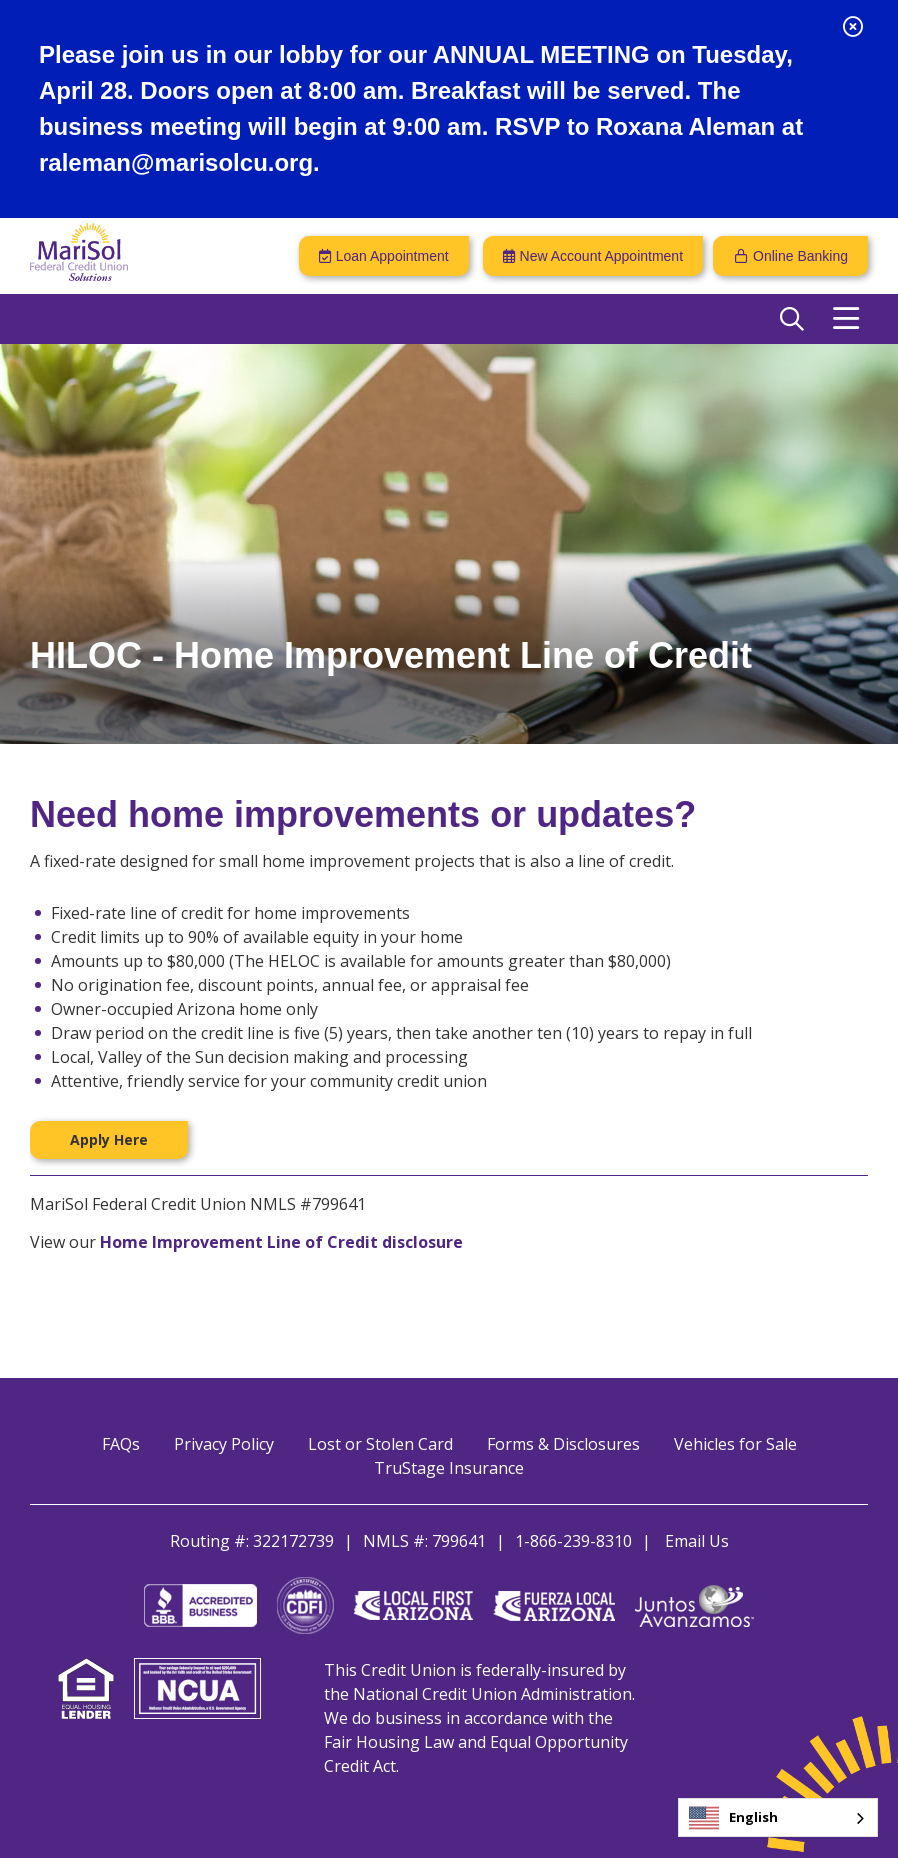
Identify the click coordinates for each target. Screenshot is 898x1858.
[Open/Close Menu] (846, 319)
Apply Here (109, 1139)
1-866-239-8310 (573, 1541)
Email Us (697, 1541)
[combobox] (778, 1817)
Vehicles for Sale (735, 1444)
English (733, 1818)
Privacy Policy (224, 1444)
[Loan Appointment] (384, 256)
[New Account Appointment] (593, 256)
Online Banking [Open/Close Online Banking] (800, 256)
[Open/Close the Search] (792, 319)
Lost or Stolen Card (380, 1444)
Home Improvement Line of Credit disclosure (281, 1242)
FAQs (121, 1444)
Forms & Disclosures (563, 1444)
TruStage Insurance (449, 1468)
